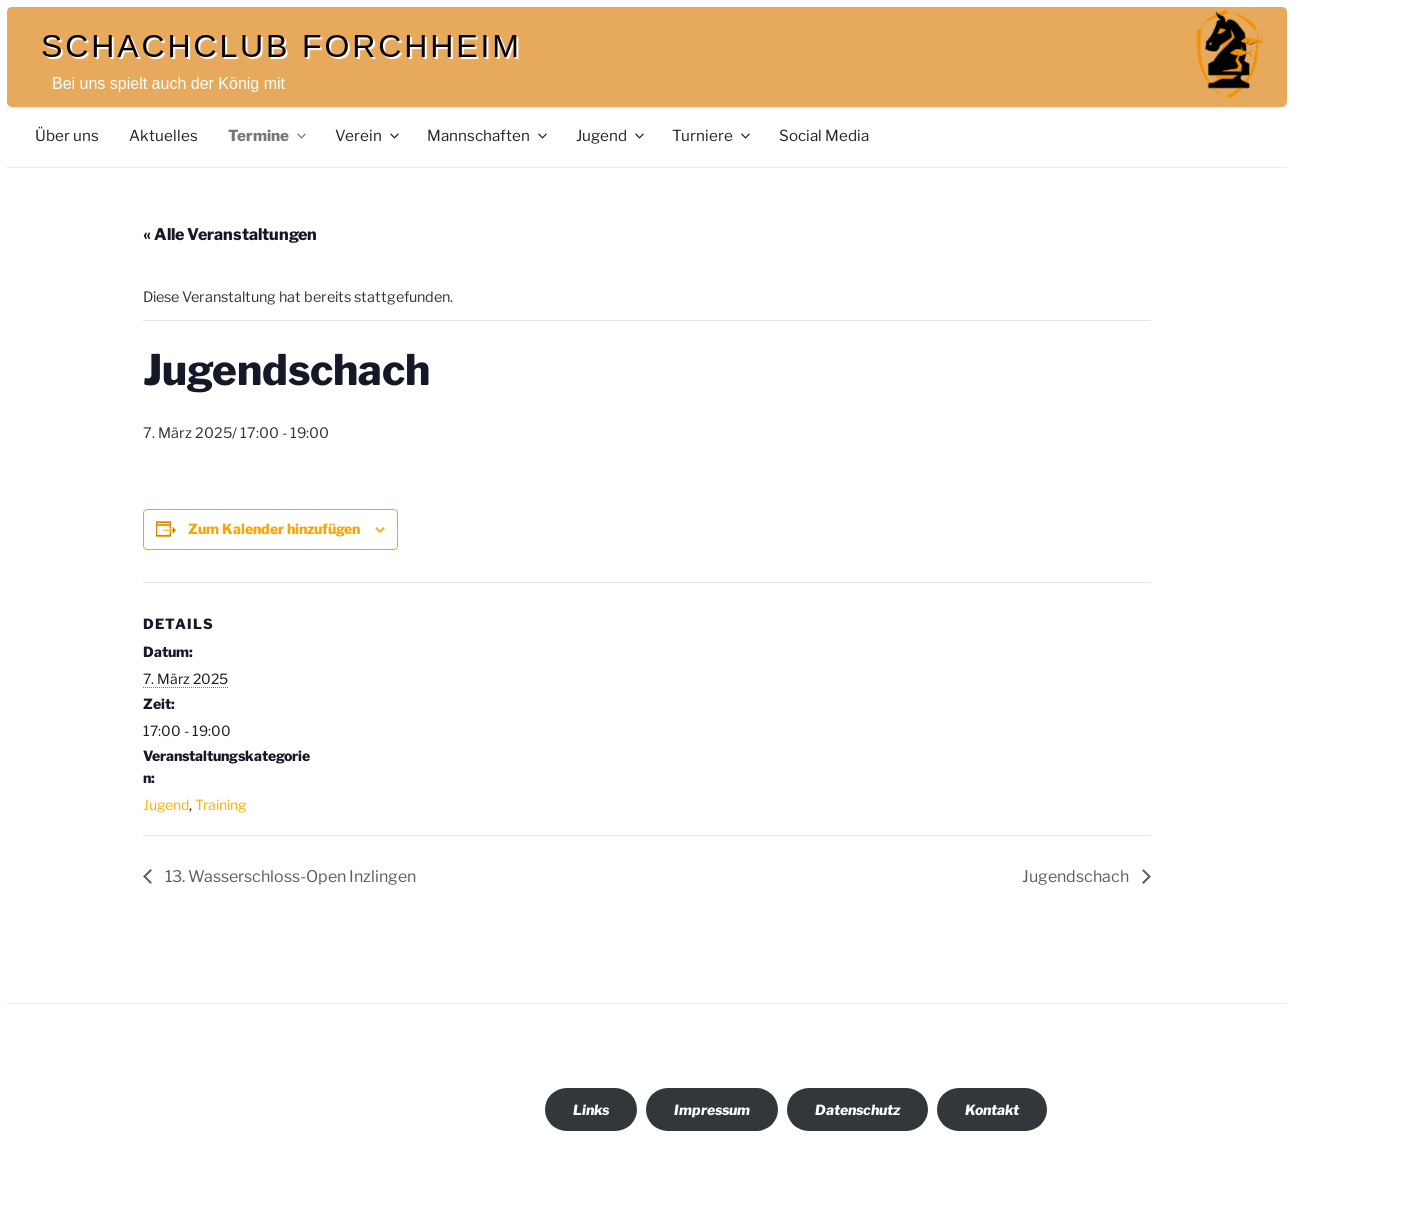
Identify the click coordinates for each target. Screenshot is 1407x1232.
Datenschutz (857, 1109)
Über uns (67, 135)
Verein (368, 135)
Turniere (712, 135)
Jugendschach (1077, 876)
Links (591, 1109)
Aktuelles (163, 135)
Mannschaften (488, 135)
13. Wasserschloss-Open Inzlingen (289, 876)
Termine (268, 135)
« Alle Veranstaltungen (230, 234)
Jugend (611, 135)
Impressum (712, 1109)
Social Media (824, 135)
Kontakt (992, 1109)
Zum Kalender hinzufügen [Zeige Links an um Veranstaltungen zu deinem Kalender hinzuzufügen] (274, 528)
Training (220, 804)
